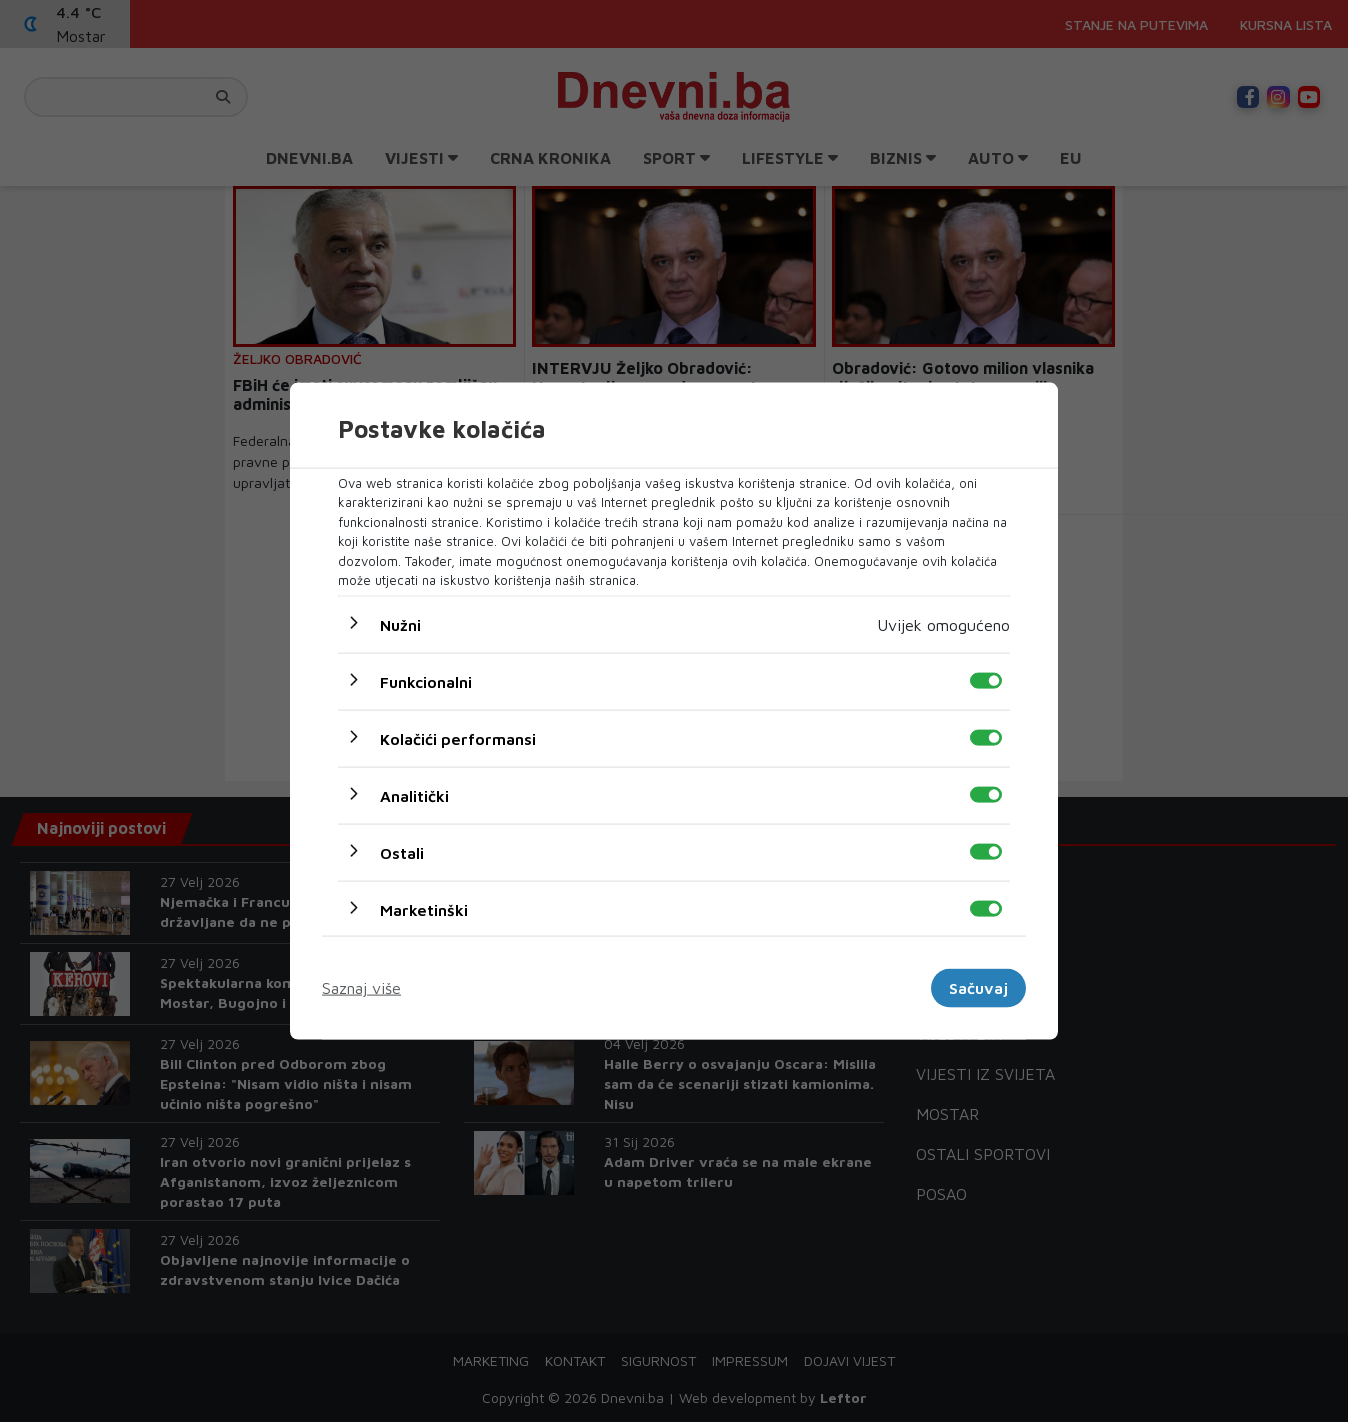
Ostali (402, 852)
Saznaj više (361, 988)
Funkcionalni (426, 681)
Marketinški (424, 909)
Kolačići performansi (458, 738)
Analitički (414, 795)
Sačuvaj (978, 988)
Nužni (400, 624)
